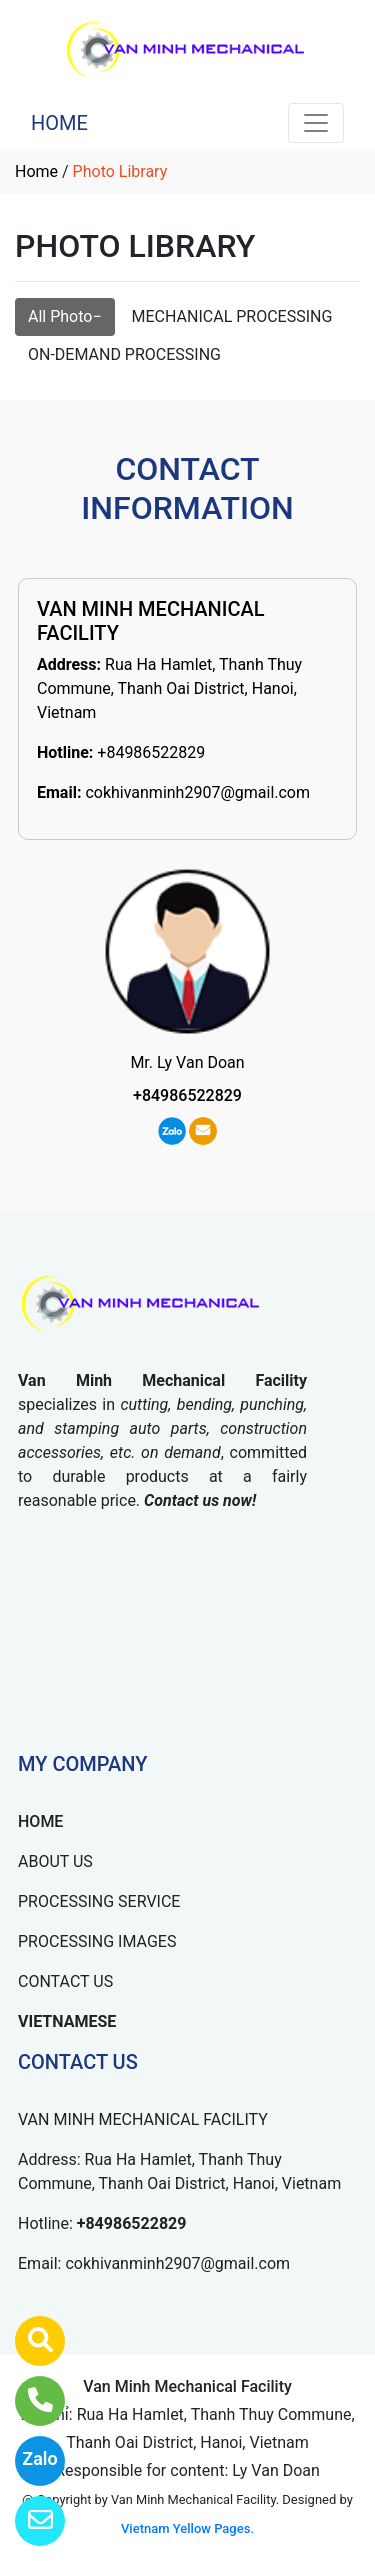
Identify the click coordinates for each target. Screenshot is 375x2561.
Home (36, 171)
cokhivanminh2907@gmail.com (197, 792)
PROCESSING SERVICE (99, 1901)
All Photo (60, 316)
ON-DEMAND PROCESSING (124, 354)
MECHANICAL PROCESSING (232, 316)
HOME (59, 123)
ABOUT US (55, 1861)
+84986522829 (151, 752)
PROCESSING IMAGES (97, 1941)
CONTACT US (65, 1981)
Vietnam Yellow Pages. (187, 2528)
